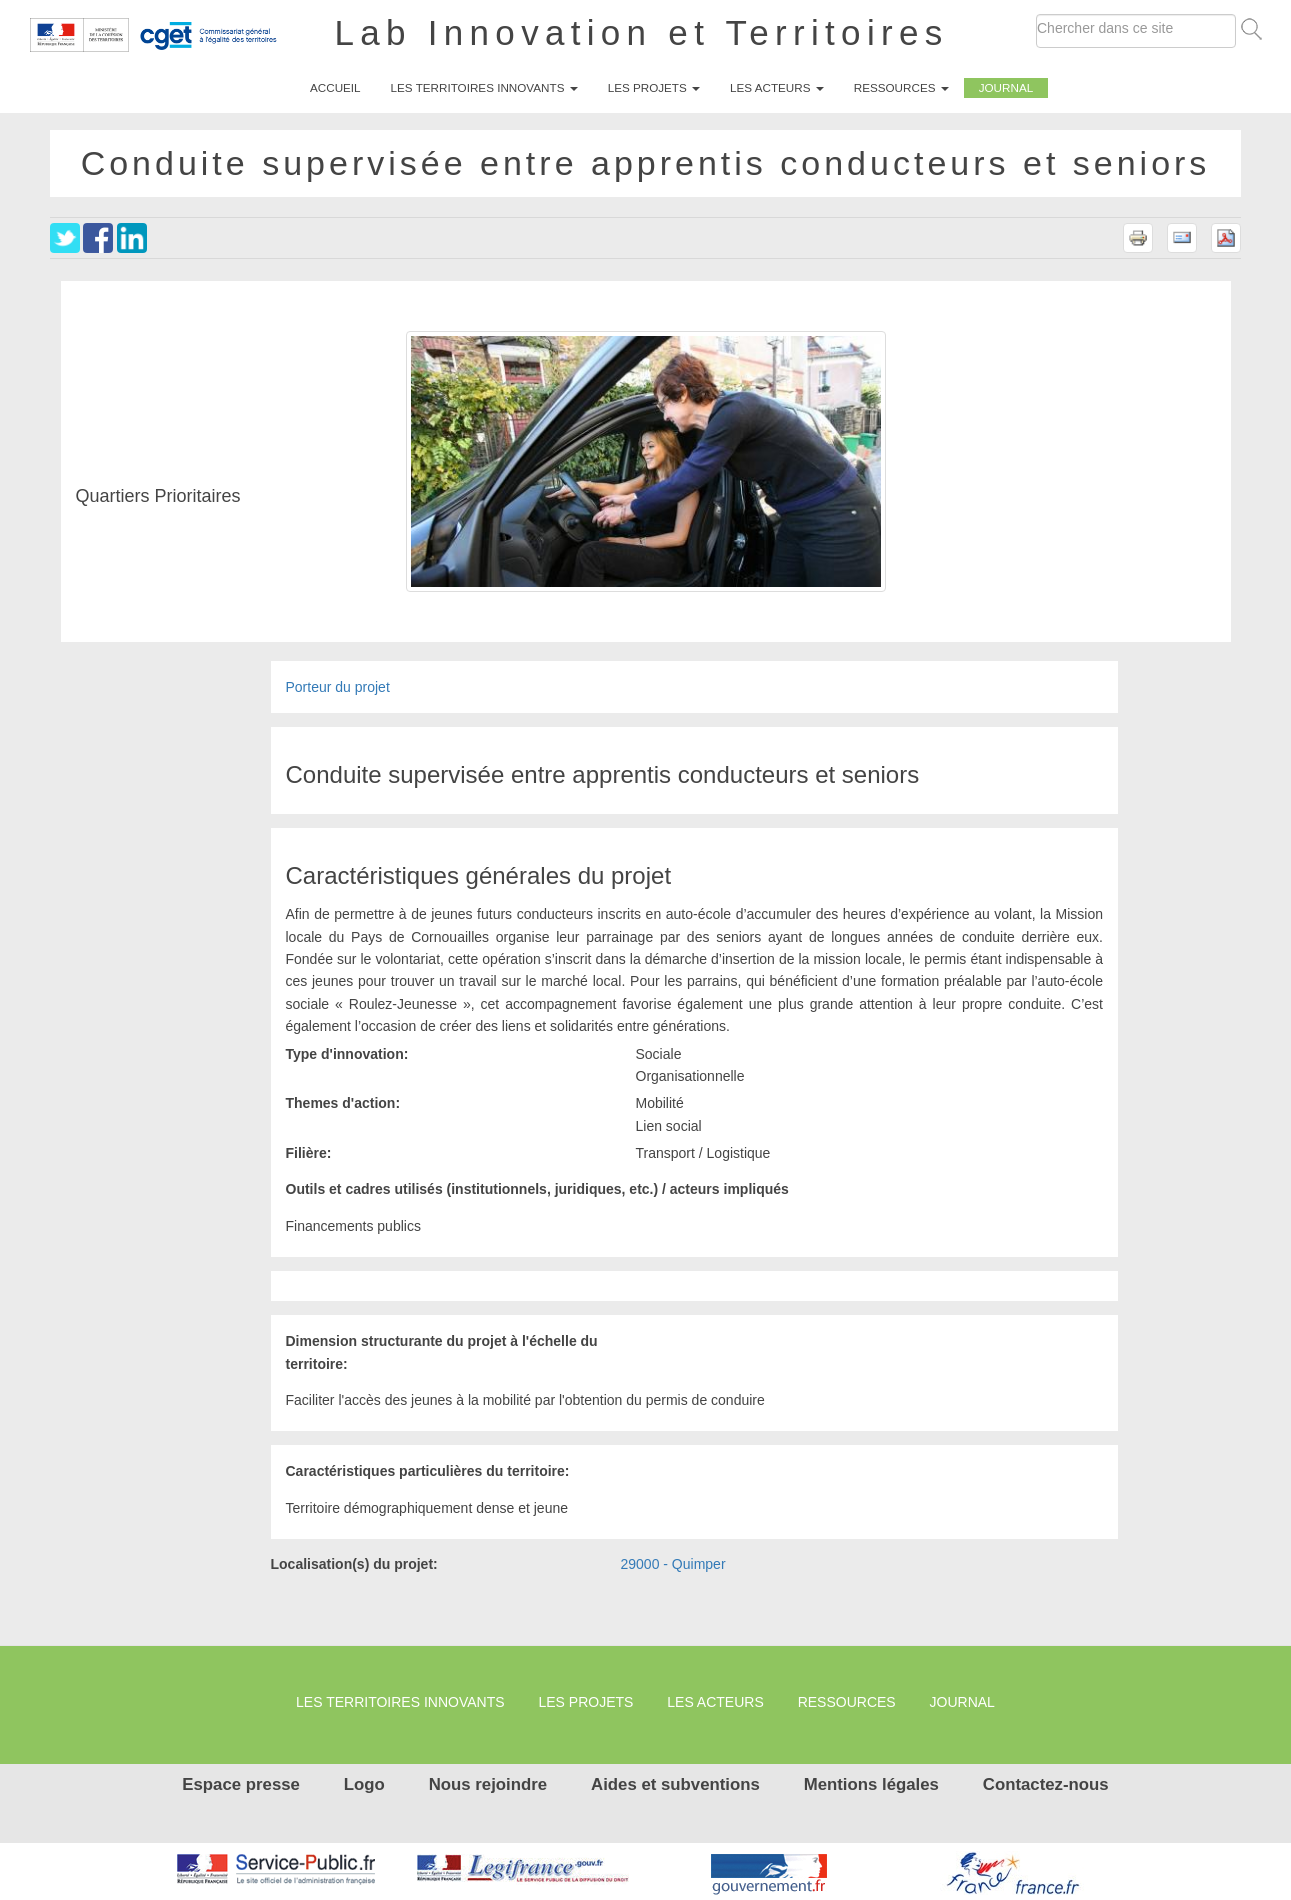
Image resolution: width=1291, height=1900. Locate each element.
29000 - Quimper (673, 1564)
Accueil (335, 87)
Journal (1006, 87)
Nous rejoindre (488, 1784)
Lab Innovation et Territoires (642, 32)
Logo (364, 1784)
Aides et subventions (675, 1784)
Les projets (654, 87)
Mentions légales (871, 1784)
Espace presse (241, 1784)
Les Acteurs (777, 87)
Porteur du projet (338, 687)
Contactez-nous (1046, 1784)
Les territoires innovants (484, 87)
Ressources (901, 87)
